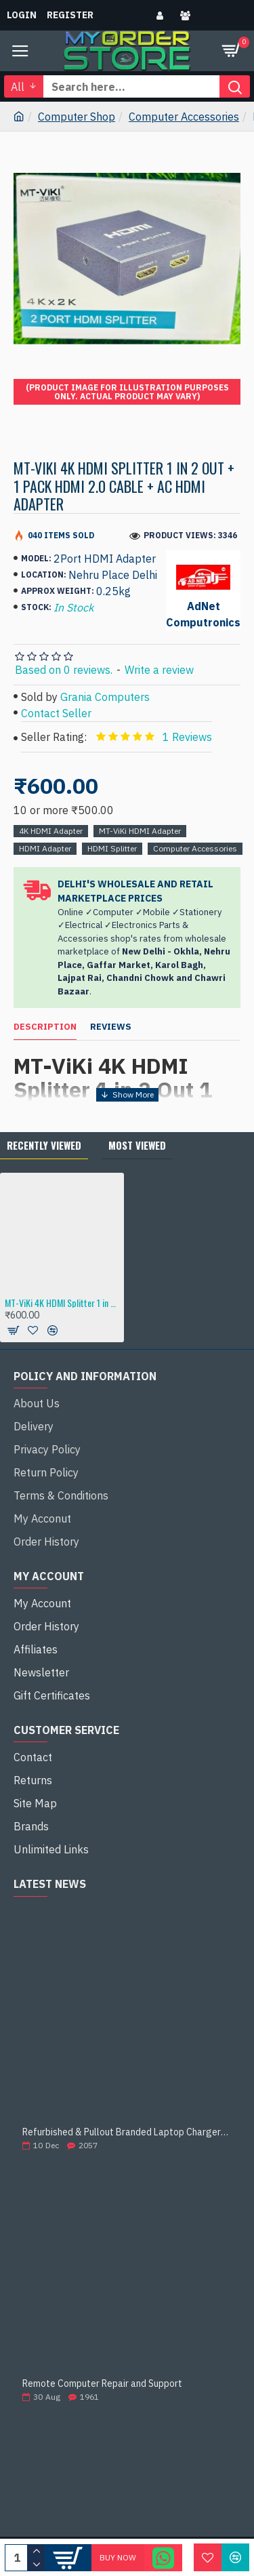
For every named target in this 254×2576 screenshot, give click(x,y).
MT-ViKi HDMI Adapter (140, 831)
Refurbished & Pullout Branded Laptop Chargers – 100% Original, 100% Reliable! (127, 2132)
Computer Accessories (184, 116)
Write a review (159, 670)
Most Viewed (137, 1145)
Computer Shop (76, 116)
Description (45, 1027)
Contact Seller (56, 713)
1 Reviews (187, 737)
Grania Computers (105, 697)
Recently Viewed (44, 1145)
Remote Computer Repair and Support (102, 2384)
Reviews (110, 1027)
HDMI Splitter (112, 848)
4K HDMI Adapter (51, 831)
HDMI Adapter (45, 848)
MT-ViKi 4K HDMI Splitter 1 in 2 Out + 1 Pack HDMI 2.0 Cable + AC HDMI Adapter (62, 1302)
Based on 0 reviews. (63, 670)
